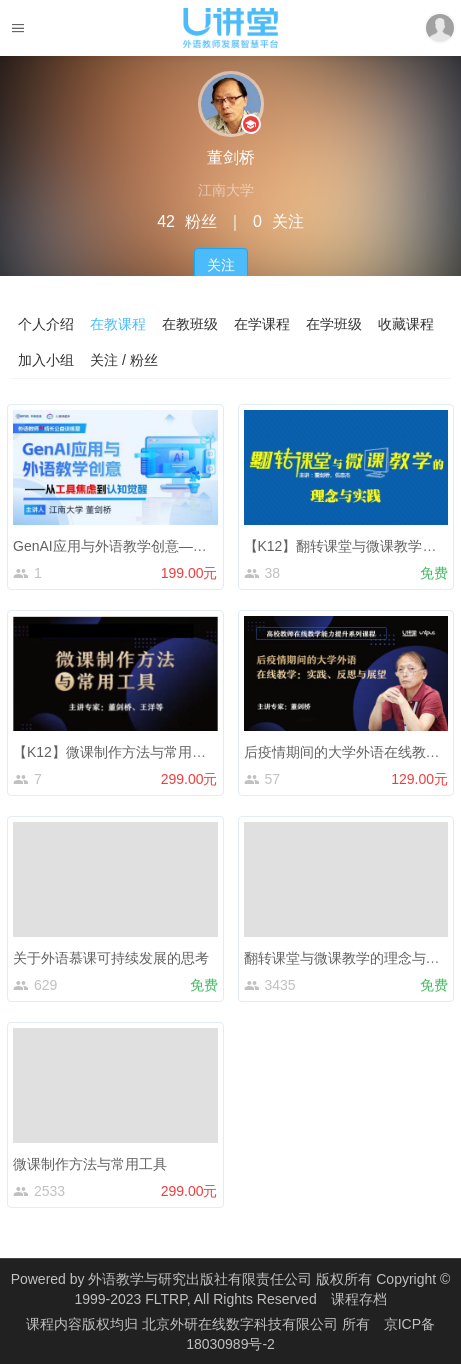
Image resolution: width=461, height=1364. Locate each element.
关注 (221, 265)
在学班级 (334, 324)
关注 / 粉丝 (124, 360)
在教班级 (190, 324)
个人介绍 (46, 324)
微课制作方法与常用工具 (90, 1164)
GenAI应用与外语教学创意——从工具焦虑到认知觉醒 (180, 546)
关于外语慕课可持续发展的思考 (111, 958)
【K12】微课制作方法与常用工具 (116, 752)
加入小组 (46, 360)
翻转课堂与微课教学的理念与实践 (349, 958)
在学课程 (262, 324)
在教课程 (118, 324)
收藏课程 (406, 324)
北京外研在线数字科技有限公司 (242, 1324)
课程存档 (359, 1299)
